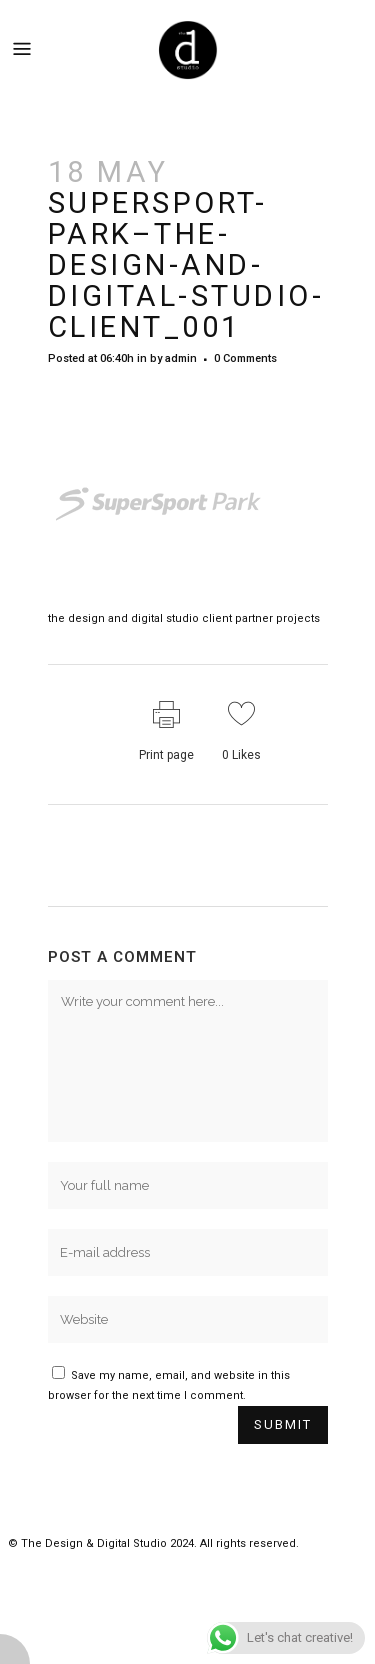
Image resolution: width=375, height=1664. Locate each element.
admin (181, 358)
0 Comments (245, 358)
